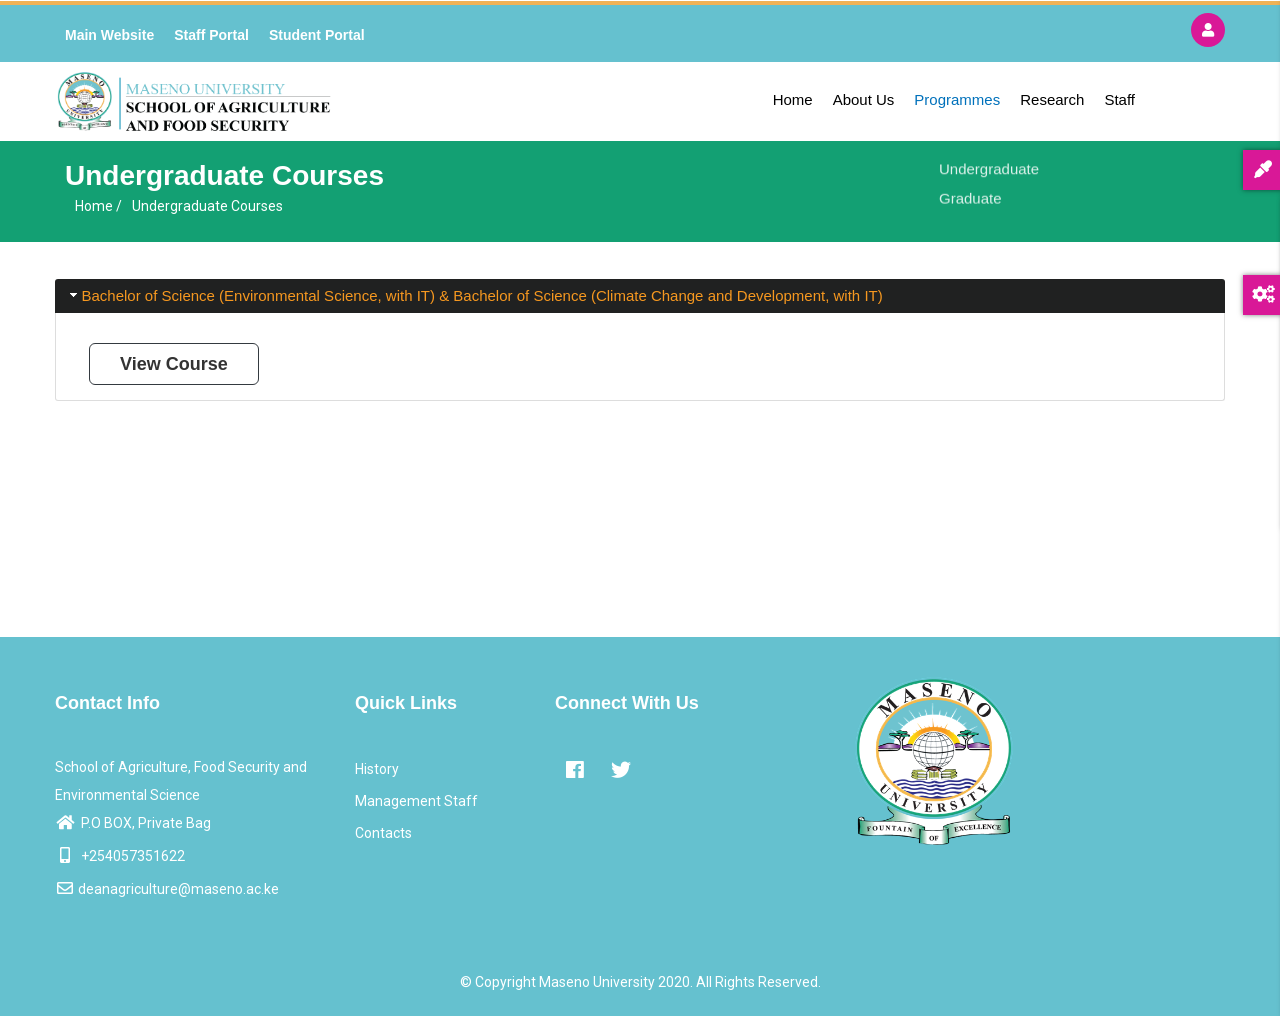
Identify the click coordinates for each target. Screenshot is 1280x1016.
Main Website (109, 35)
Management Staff (416, 801)
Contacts (383, 833)
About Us (864, 99)
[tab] (640, 296)
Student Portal (317, 35)
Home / (98, 206)
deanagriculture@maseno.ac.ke (167, 889)
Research (1052, 99)
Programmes (957, 99)
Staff (1119, 99)
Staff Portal (211, 35)
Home (793, 99)
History (377, 769)
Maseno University (597, 982)
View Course (174, 364)
